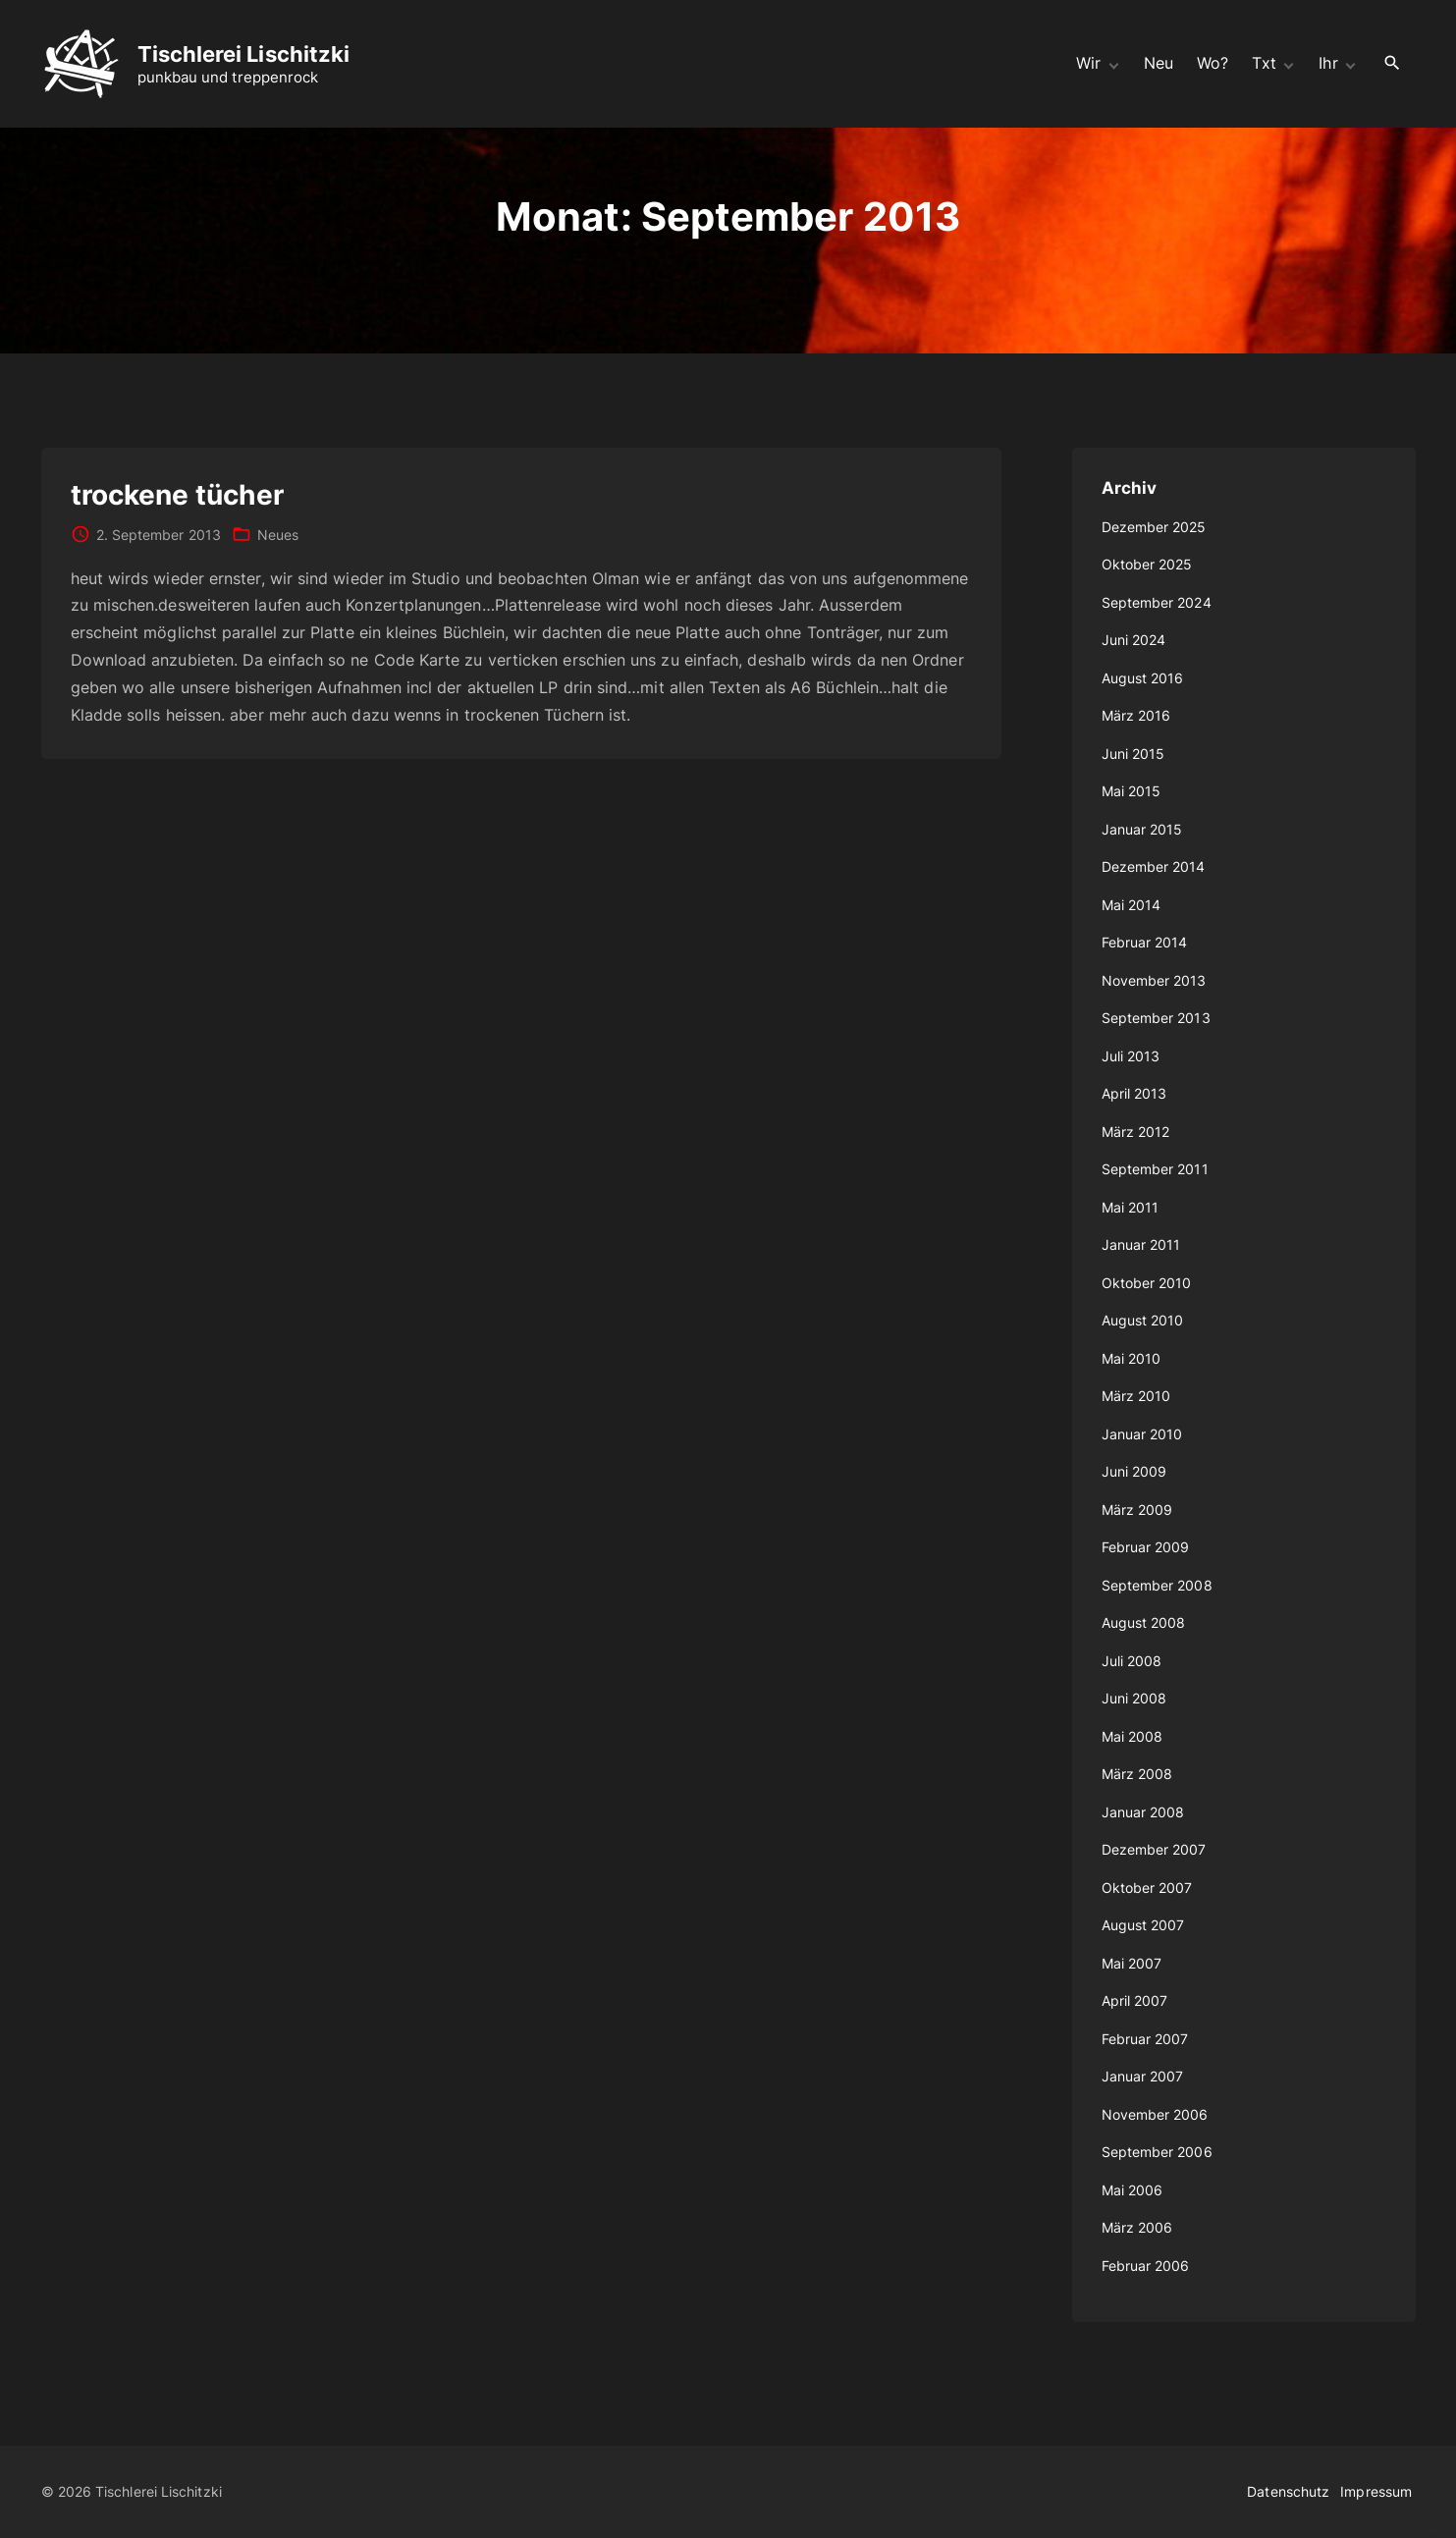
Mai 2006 (1132, 2190)
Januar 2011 (1141, 1244)
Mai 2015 (1131, 791)
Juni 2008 (1134, 1698)
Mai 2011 (1130, 1207)
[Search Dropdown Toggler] (1392, 63)
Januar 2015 (1142, 829)
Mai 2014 (1131, 904)
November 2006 (1155, 2114)
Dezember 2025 (1154, 526)
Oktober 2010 (1147, 1282)
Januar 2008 (1143, 1812)
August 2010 (1143, 1320)
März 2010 (1136, 1395)
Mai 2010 (1131, 1358)
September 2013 (1156, 1017)
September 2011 (1155, 1169)
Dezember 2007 (1154, 1849)
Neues (277, 534)
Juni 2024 (1134, 639)
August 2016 (1143, 678)
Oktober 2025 (1147, 564)
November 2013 (1154, 980)
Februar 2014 (1145, 942)
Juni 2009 (1134, 1471)
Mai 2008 (1132, 1736)
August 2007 (1143, 1925)
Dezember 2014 (1154, 866)
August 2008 (1144, 1622)
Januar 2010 (1142, 1434)
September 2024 (1157, 602)
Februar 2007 (1145, 2038)
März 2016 (1136, 715)
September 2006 (1157, 2151)
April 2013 (1134, 1093)
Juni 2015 (1133, 753)
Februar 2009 (1146, 1547)
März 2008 (1137, 1773)
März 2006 (1137, 2227)
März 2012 (1136, 1131)
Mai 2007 (1132, 1963)
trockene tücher (177, 495)
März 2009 (1137, 1509)
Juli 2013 (1131, 1056)
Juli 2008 (1132, 1660)
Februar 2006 (1146, 2265)
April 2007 (1135, 2000)
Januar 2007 (1143, 2076)
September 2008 (1157, 1585)
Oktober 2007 (1147, 1887)
